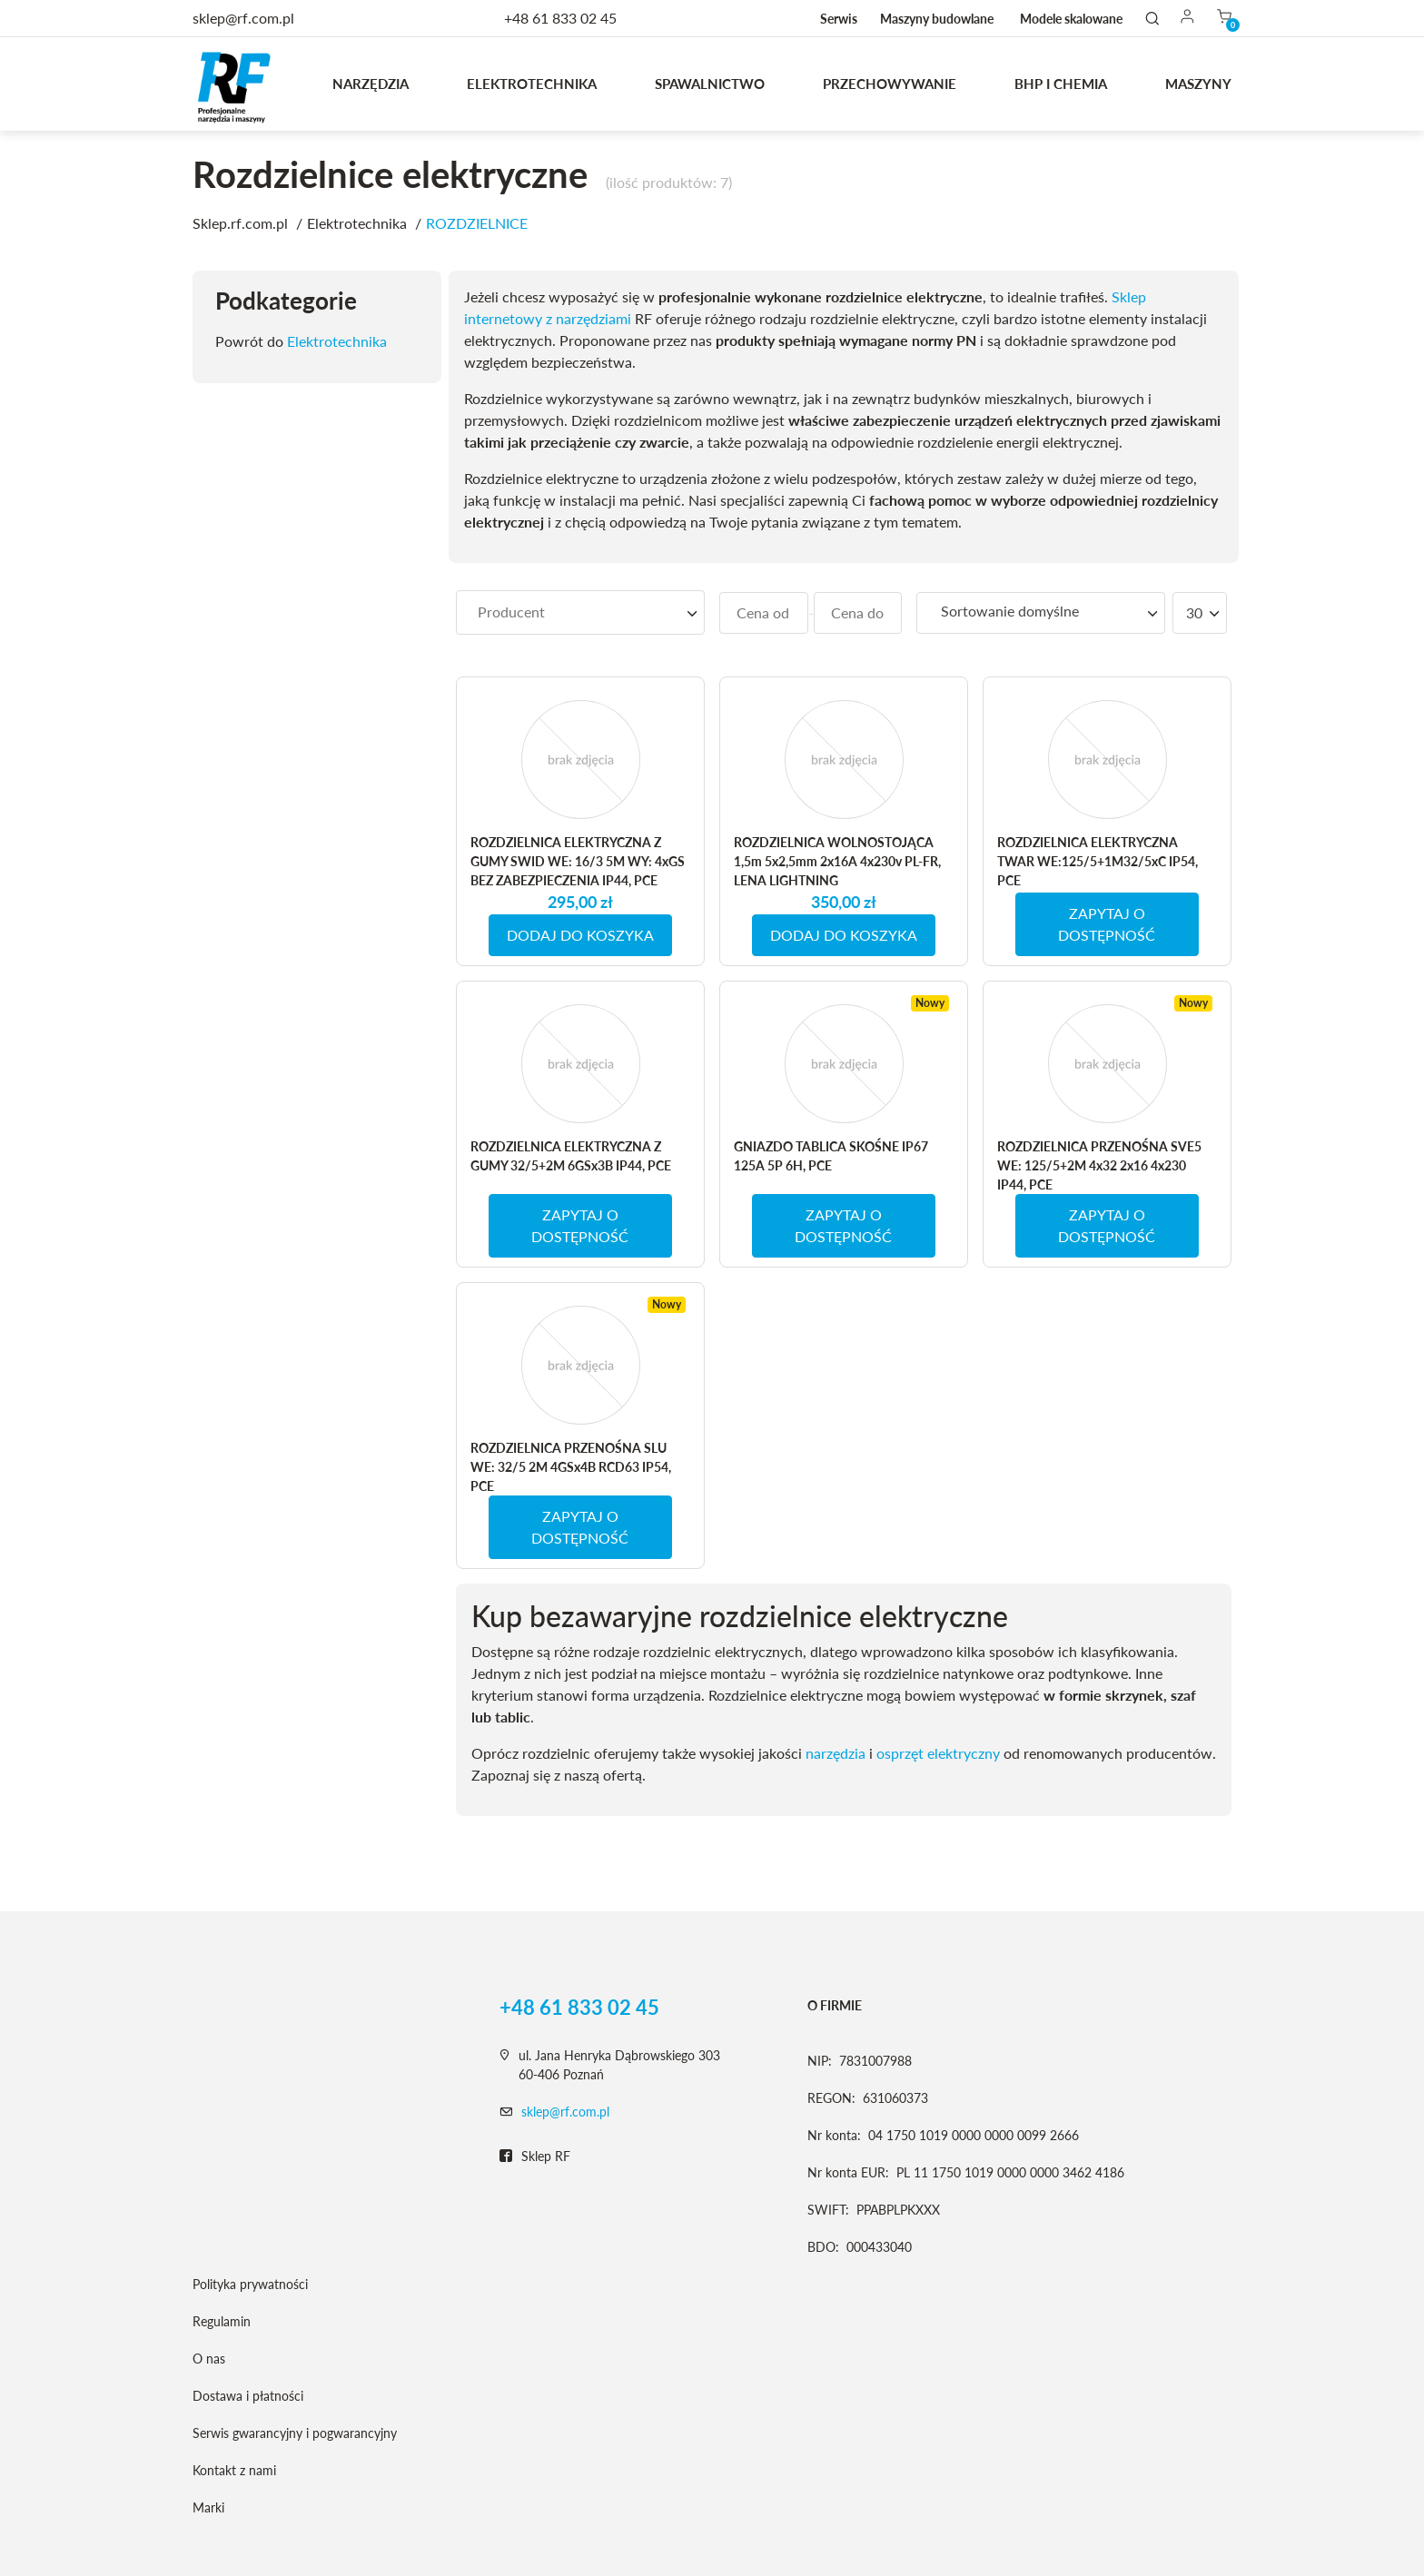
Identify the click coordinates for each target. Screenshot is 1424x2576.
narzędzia (835, 1753)
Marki (208, 2507)
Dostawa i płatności (248, 2395)
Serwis (838, 18)
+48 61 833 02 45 (560, 17)
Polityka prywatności (250, 2284)
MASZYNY (1198, 83)
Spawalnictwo (710, 83)
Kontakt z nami (234, 2470)
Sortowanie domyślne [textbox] (1010, 610)
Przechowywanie (889, 83)
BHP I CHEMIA (1060, 83)
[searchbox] (580, 612)
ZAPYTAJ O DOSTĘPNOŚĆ (1106, 923)
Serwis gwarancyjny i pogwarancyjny (295, 2433)
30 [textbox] (1194, 612)
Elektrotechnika (532, 83)
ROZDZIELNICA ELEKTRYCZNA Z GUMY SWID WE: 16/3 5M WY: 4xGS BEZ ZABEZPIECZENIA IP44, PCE (577, 861)
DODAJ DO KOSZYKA (580, 934)
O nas (209, 2358)
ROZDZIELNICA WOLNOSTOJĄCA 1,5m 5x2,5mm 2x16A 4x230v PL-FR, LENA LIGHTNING (837, 861)
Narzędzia (370, 83)
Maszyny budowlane (937, 18)
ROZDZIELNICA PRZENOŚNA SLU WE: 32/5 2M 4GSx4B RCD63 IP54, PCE (570, 1467)
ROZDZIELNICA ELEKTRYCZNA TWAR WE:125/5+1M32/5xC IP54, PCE (1097, 861)
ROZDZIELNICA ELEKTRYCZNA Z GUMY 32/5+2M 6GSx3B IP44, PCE (570, 1156)
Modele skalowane (1071, 18)
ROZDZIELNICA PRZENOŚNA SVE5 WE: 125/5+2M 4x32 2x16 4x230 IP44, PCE (1099, 1165)
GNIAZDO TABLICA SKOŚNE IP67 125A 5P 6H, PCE (831, 1156)
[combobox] (580, 612)
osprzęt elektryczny (938, 1753)
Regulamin (222, 2321)
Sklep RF (534, 2156)
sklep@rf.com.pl (565, 2111)
